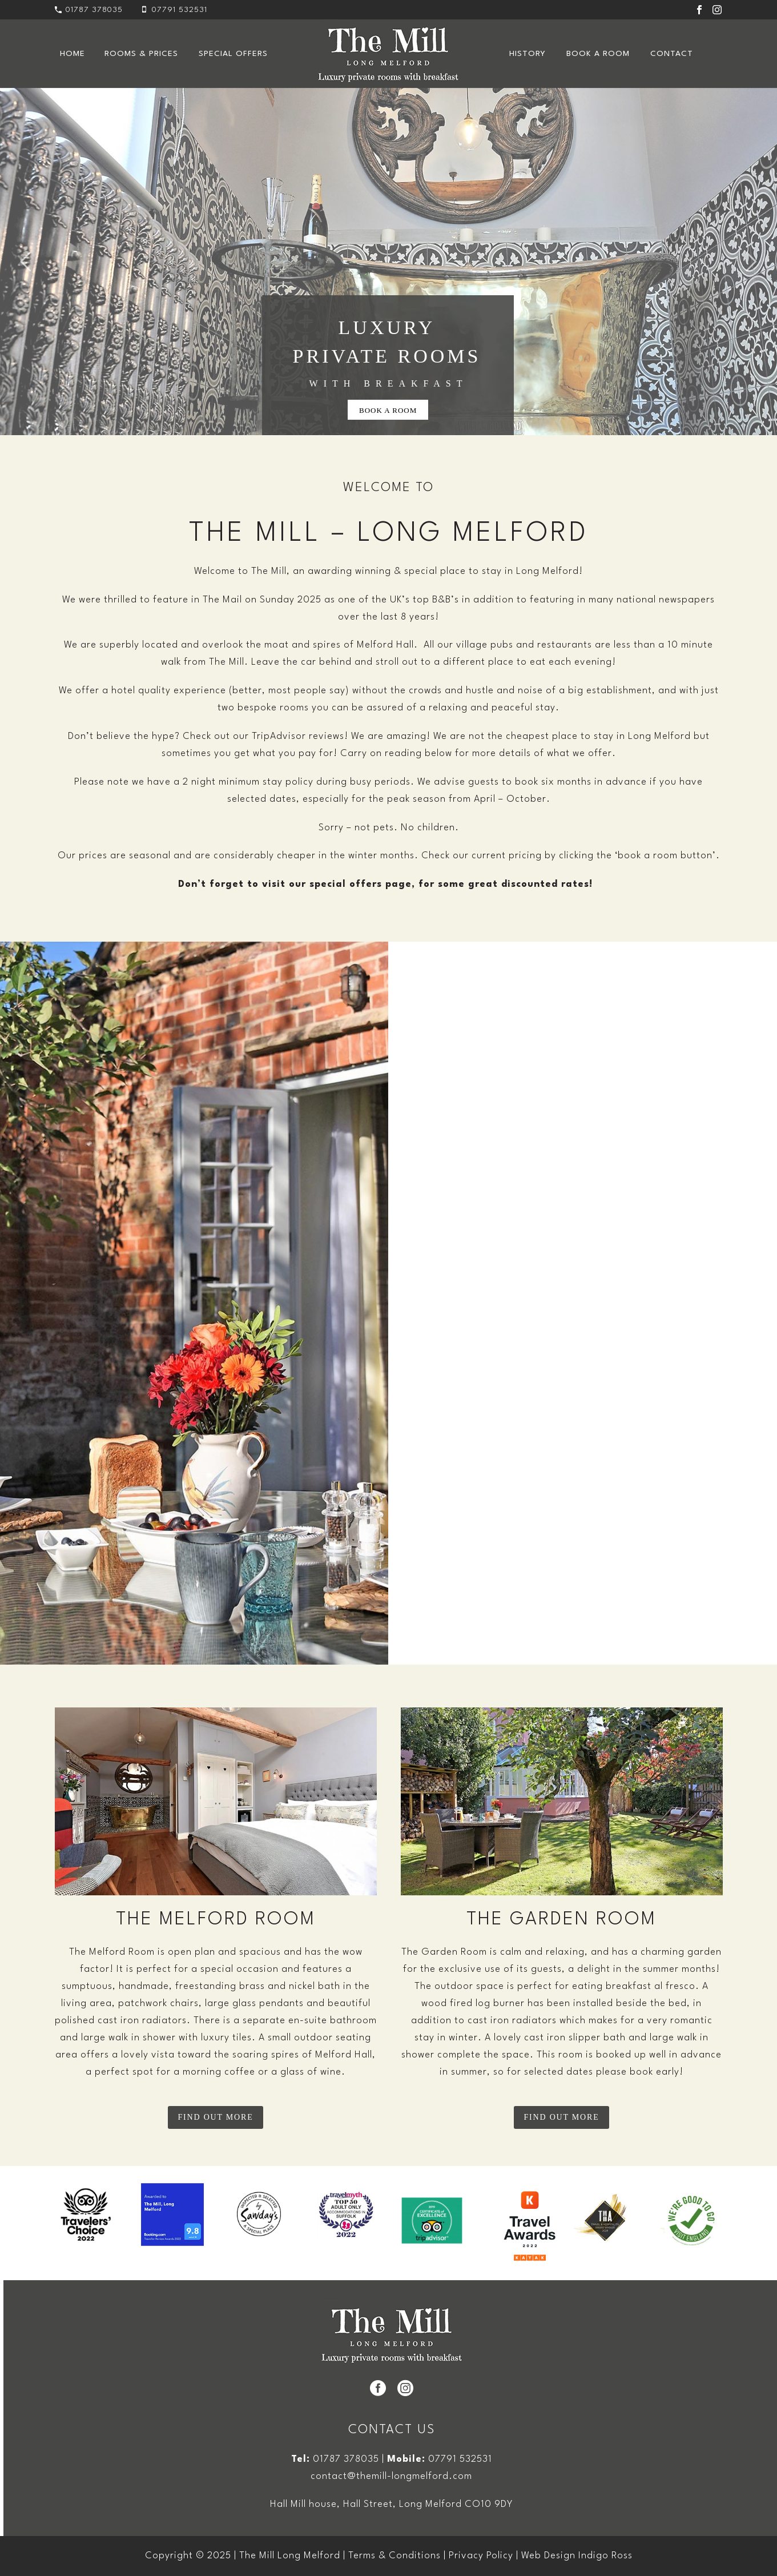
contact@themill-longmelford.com (391, 2476)
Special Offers (233, 54)
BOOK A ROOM (388, 410)
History (527, 54)
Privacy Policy (481, 2556)
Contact (671, 54)
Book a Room (598, 54)
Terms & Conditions (394, 2556)
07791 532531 (460, 2459)
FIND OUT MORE (215, 2117)
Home (72, 54)
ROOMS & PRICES (141, 54)
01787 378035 (94, 10)
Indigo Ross (605, 2556)
